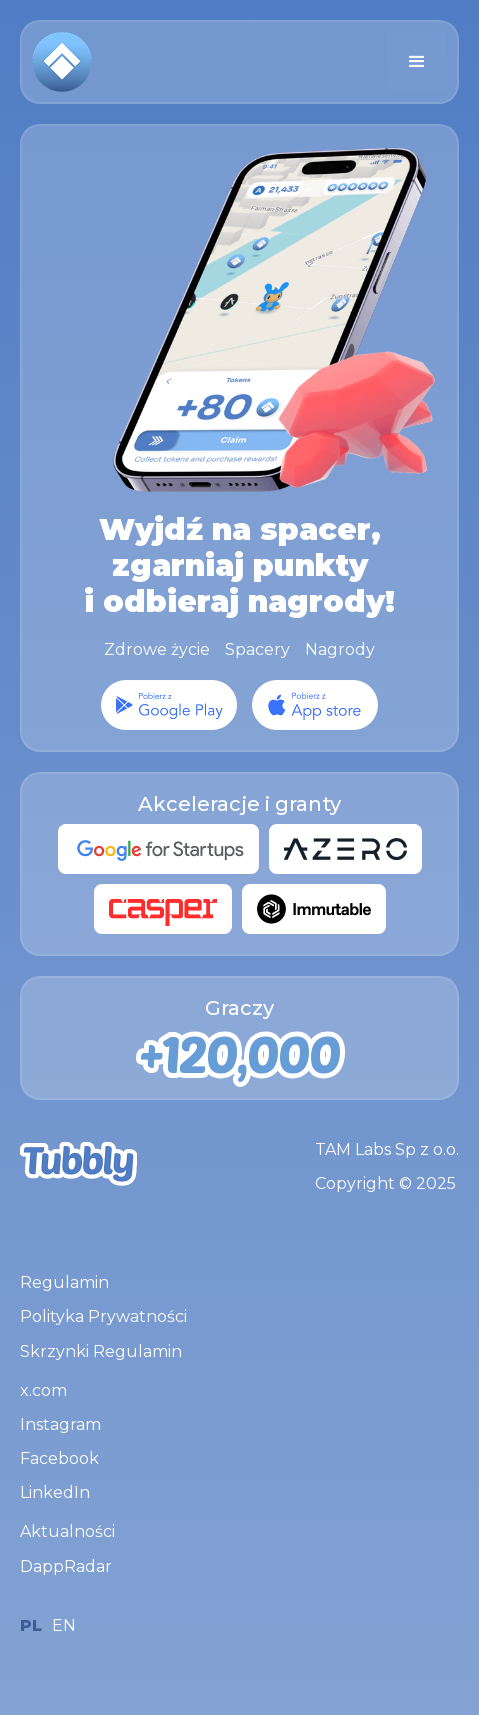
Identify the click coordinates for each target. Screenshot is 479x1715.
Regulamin (64, 1282)
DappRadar (66, 1566)
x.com (43, 1390)
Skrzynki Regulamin (101, 1351)
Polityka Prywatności (103, 1316)
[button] (417, 62)
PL (31, 1625)
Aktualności (67, 1531)
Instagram (60, 1424)
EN (64, 1625)
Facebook (59, 1458)
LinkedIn (55, 1492)
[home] (62, 62)
